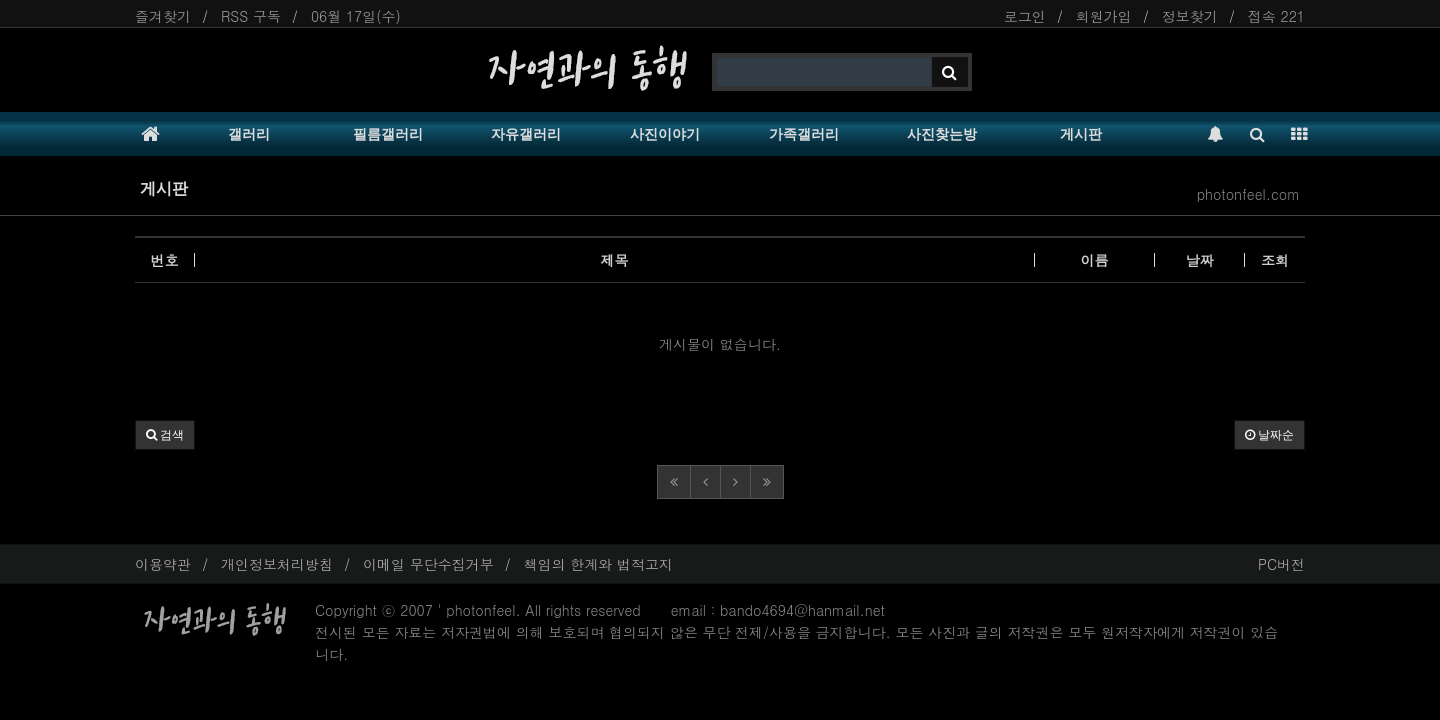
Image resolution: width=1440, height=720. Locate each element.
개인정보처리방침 (277, 564)
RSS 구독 (251, 16)
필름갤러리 (388, 134)
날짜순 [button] (1269, 435)
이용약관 (163, 564)
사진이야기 (665, 134)
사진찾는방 (942, 134)
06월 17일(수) (356, 16)
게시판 (1081, 134)
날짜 (1200, 260)
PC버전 (1281, 564)
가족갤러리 (804, 134)
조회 (1275, 260)
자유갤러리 (526, 134)
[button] (165, 435)
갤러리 (249, 134)
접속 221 (1276, 16)
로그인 (1025, 16)
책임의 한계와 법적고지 (598, 564)
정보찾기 (1190, 16)
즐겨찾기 (163, 16)
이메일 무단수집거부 (428, 564)
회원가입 (1104, 16)
